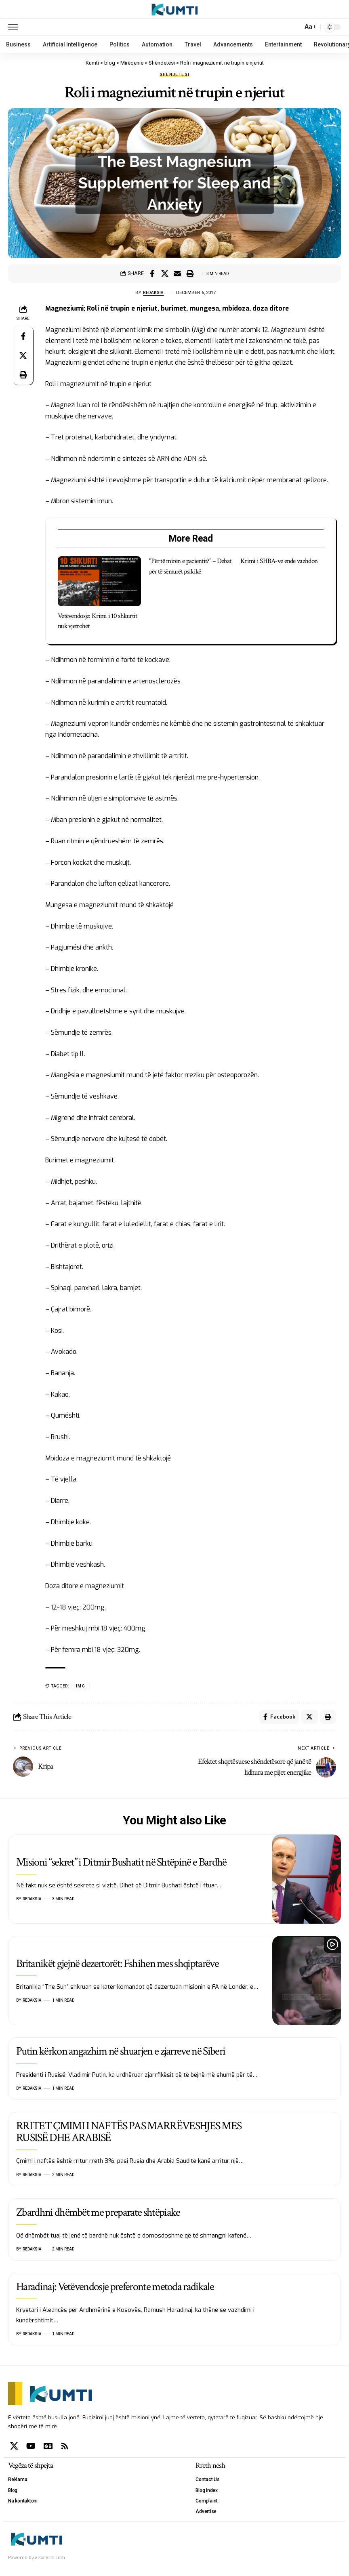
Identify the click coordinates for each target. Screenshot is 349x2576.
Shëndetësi (175, 75)
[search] (294, 27)
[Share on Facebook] (152, 273)
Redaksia (153, 292)
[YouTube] (31, 2448)
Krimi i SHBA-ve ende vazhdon (278, 561)
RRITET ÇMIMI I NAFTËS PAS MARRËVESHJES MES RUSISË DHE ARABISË (128, 2133)
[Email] (177, 273)
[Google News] (48, 2448)
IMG (80, 1686)
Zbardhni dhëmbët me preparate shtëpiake (98, 2214)
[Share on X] (164, 273)
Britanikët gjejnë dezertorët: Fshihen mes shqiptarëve (117, 1965)
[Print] (190, 273)
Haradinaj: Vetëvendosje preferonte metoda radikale (115, 2288)
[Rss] (65, 2448)
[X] (14, 2448)
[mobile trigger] (15, 27)
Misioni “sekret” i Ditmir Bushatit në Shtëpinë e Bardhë (121, 1864)
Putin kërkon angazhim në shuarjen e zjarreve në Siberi (120, 2053)
